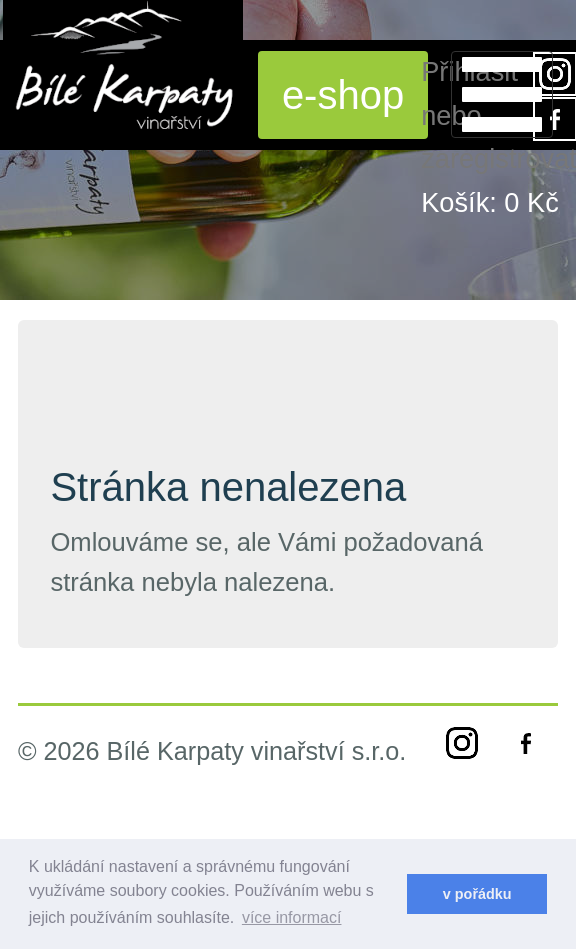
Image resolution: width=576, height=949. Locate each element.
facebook (526, 743)
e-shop (343, 95)
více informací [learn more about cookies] (292, 917)
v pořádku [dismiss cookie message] (477, 894)
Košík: (490, 202)
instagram (462, 743)
